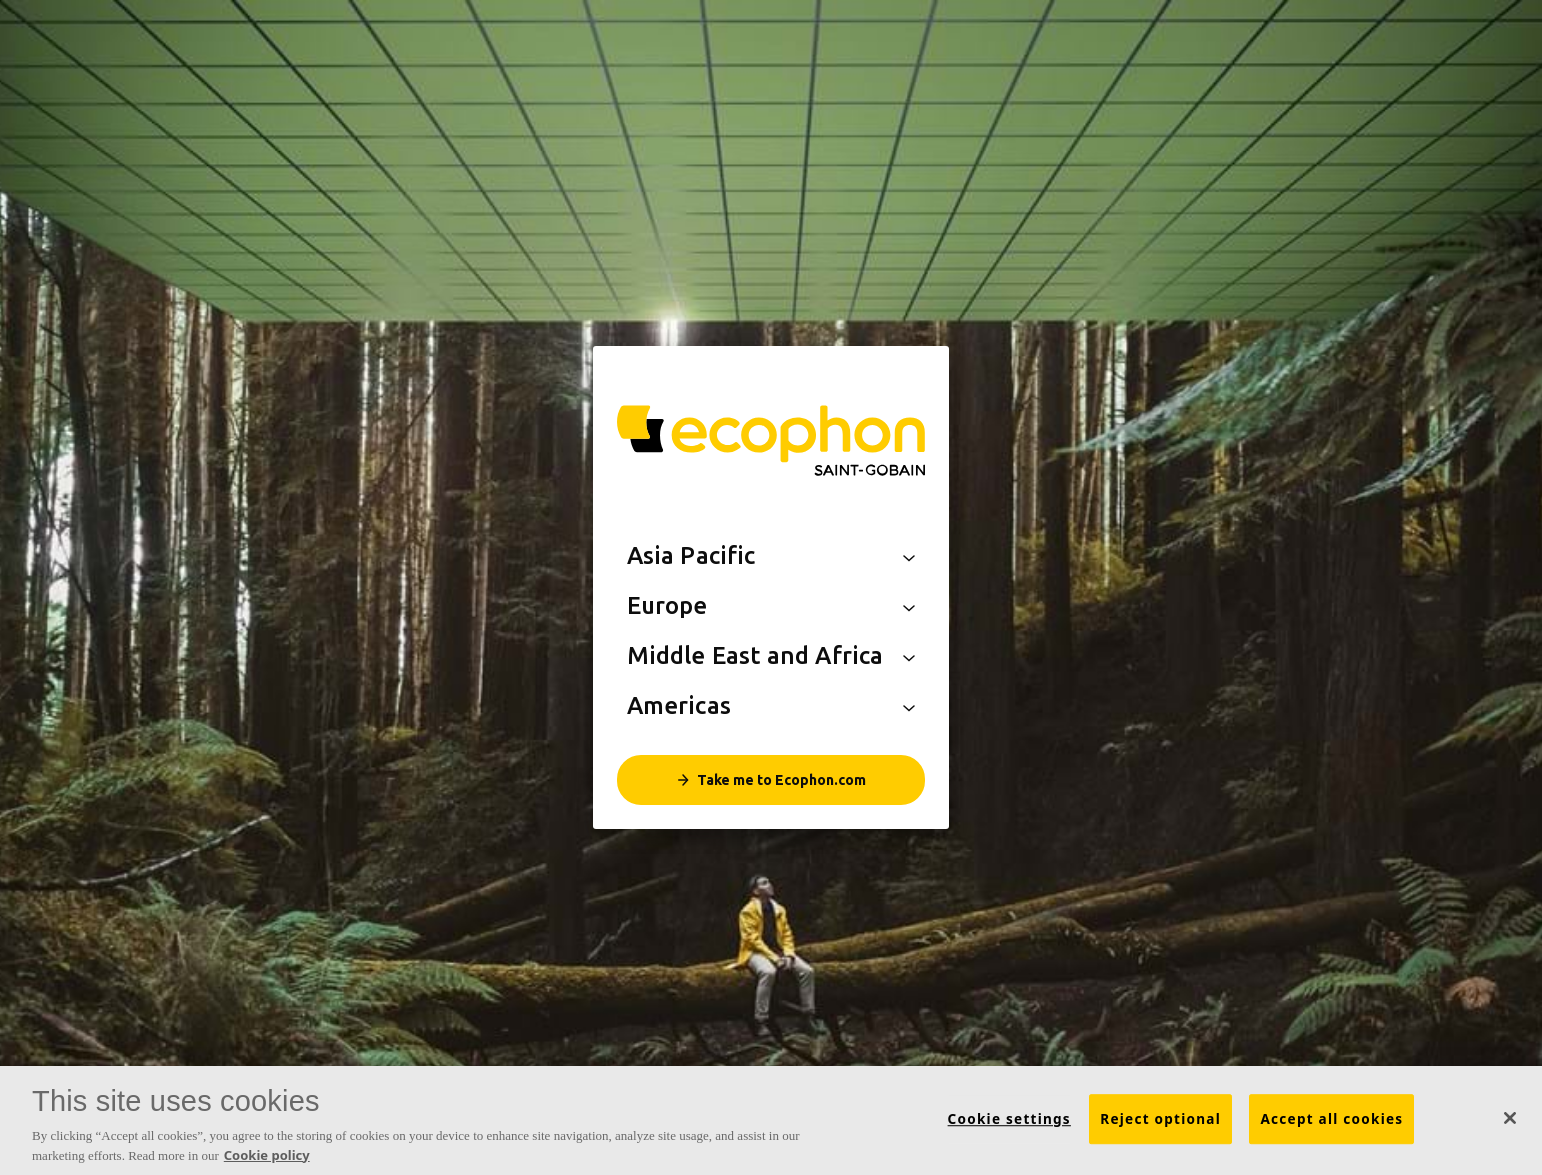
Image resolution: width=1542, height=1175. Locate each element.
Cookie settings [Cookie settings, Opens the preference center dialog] (1009, 1120)
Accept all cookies (1331, 1120)
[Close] (1510, 1119)
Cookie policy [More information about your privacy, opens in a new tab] (267, 1155)
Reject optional (1160, 1120)
